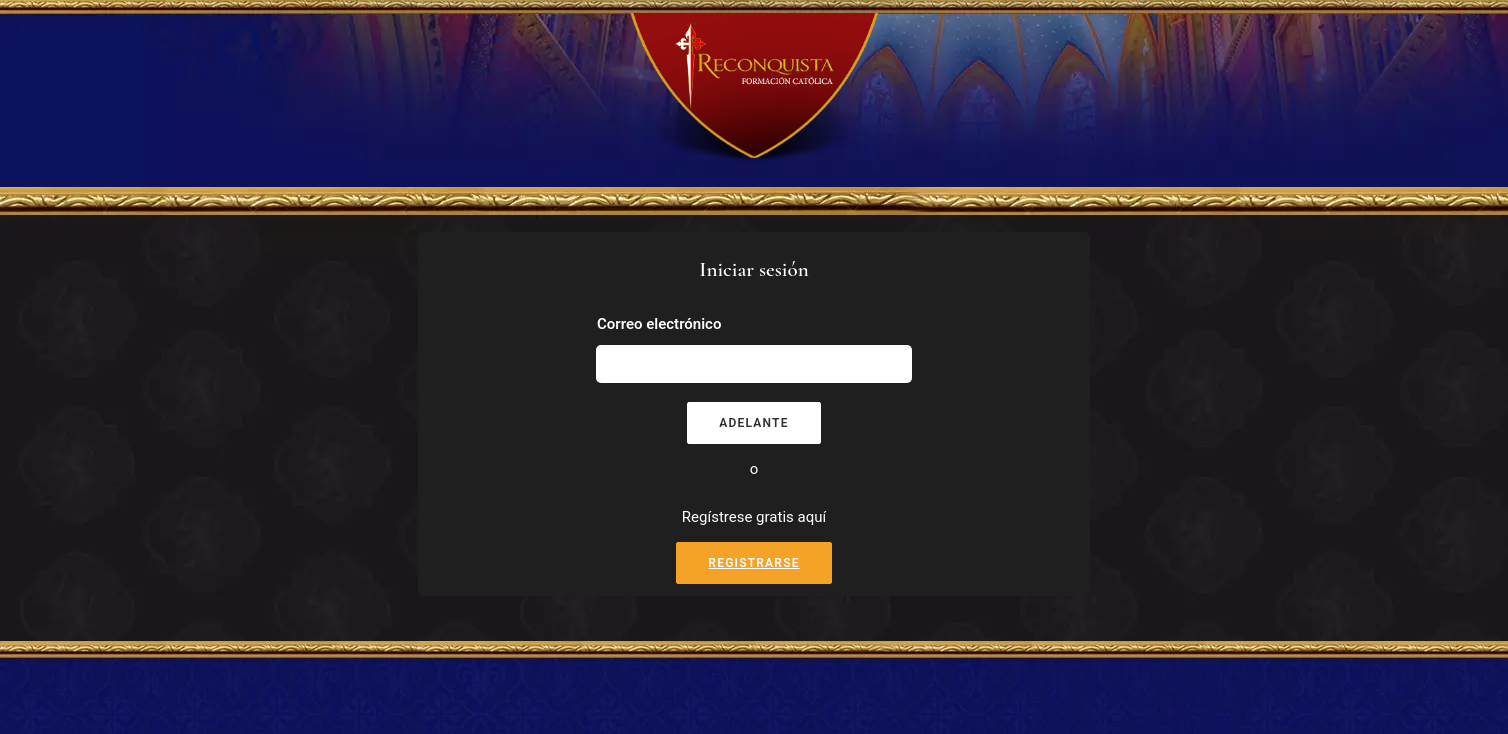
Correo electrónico (659, 324)
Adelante (753, 423)
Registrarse (753, 563)
